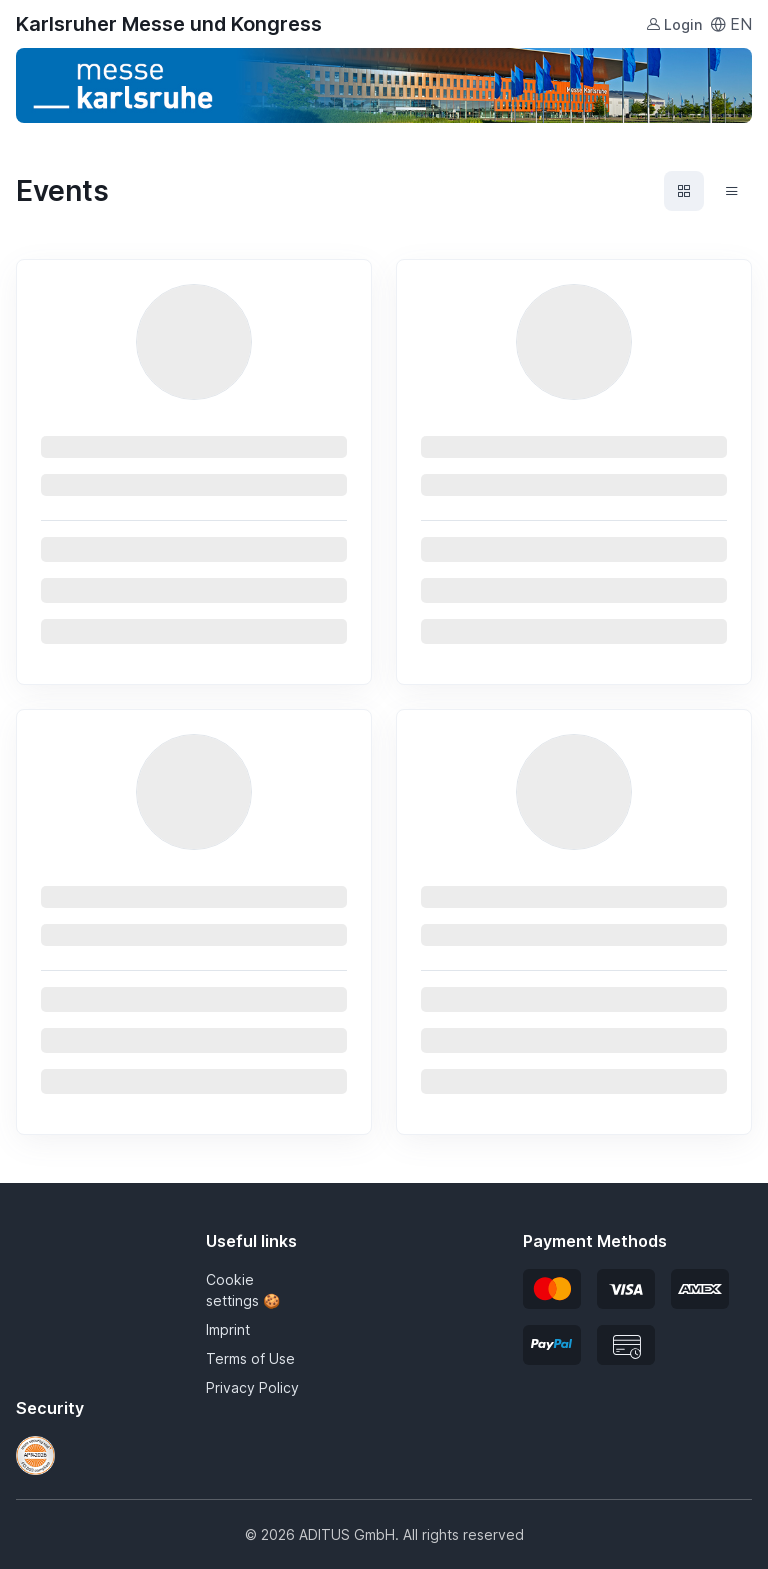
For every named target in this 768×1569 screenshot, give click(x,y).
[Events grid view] (684, 191)
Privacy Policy (252, 1387)
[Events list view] (732, 191)
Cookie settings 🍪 (243, 1290)
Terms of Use (250, 1358)
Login (674, 24)
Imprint (228, 1329)
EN (731, 24)
